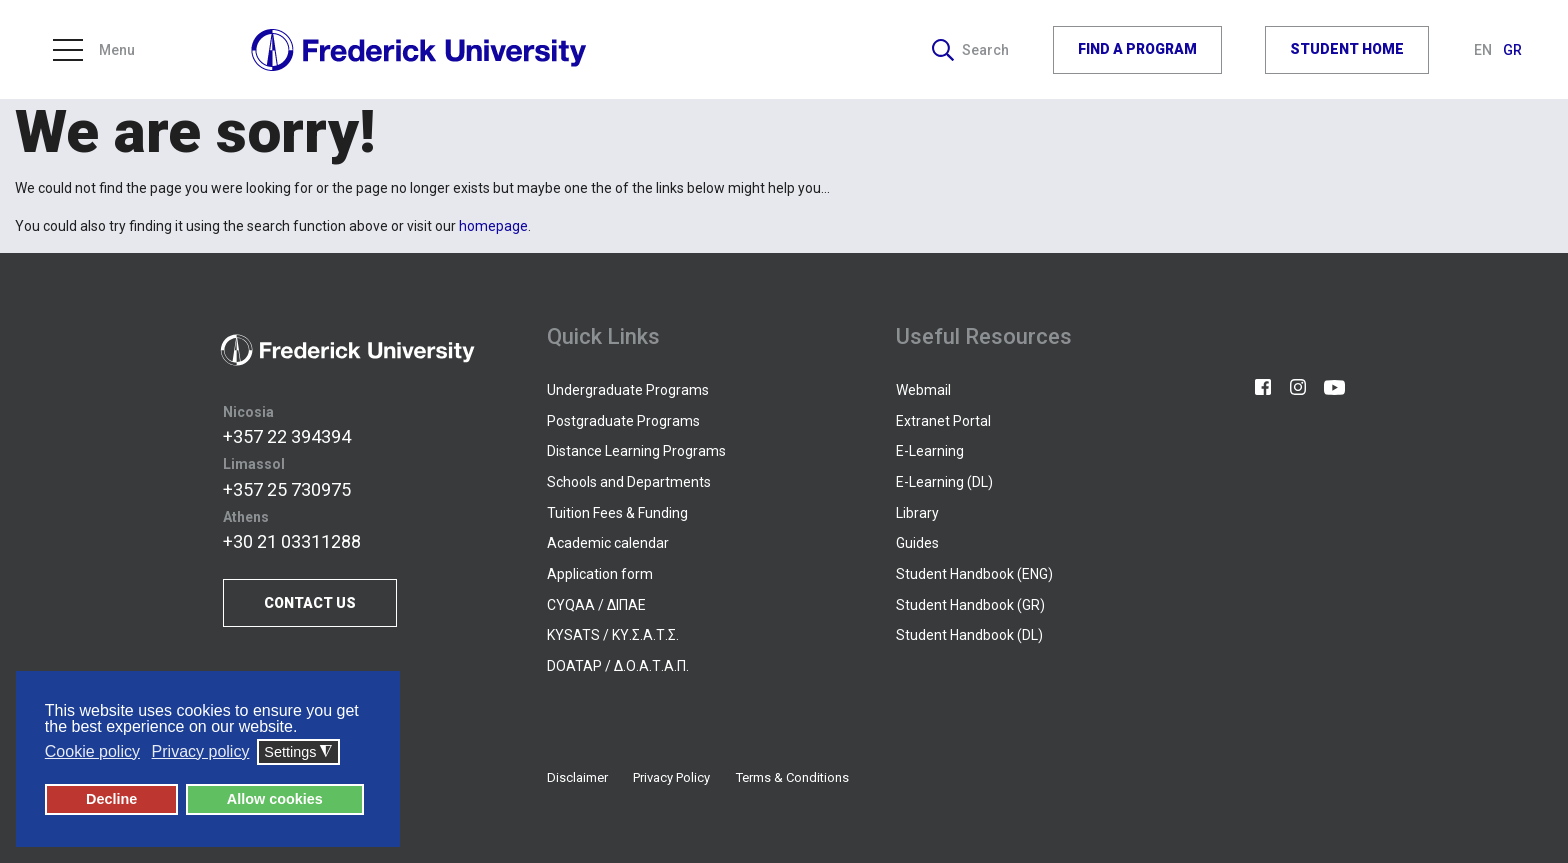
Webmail (923, 390)
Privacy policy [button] (201, 751)
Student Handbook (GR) (970, 605)
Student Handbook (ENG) (974, 574)
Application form (600, 574)
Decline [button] (111, 799)
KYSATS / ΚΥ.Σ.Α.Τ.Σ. (613, 635)
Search (970, 50)
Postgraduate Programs (623, 421)
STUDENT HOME (1347, 49)
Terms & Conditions (792, 777)
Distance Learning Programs (636, 451)
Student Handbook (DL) (969, 635)
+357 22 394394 (287, 436)
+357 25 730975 (287, 489)
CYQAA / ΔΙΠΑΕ (596, 605)
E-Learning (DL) (944, 482)
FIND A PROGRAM (1137, 49)
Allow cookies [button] (275, 799)
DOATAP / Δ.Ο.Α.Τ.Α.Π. (618, 666)
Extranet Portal (943, 421)
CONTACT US (310, 603)
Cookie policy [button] (92, 751)
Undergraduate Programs (628, 390)
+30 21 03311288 (292, 541)
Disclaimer (577, 777)
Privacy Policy (671, 777)
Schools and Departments (629, 482)
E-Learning (930, 451)
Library (917, 513)
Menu (94, 50)
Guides (917, 543)
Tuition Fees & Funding (617, 513)
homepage (493, 226)
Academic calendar (608, 543)
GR (1512, 50)
